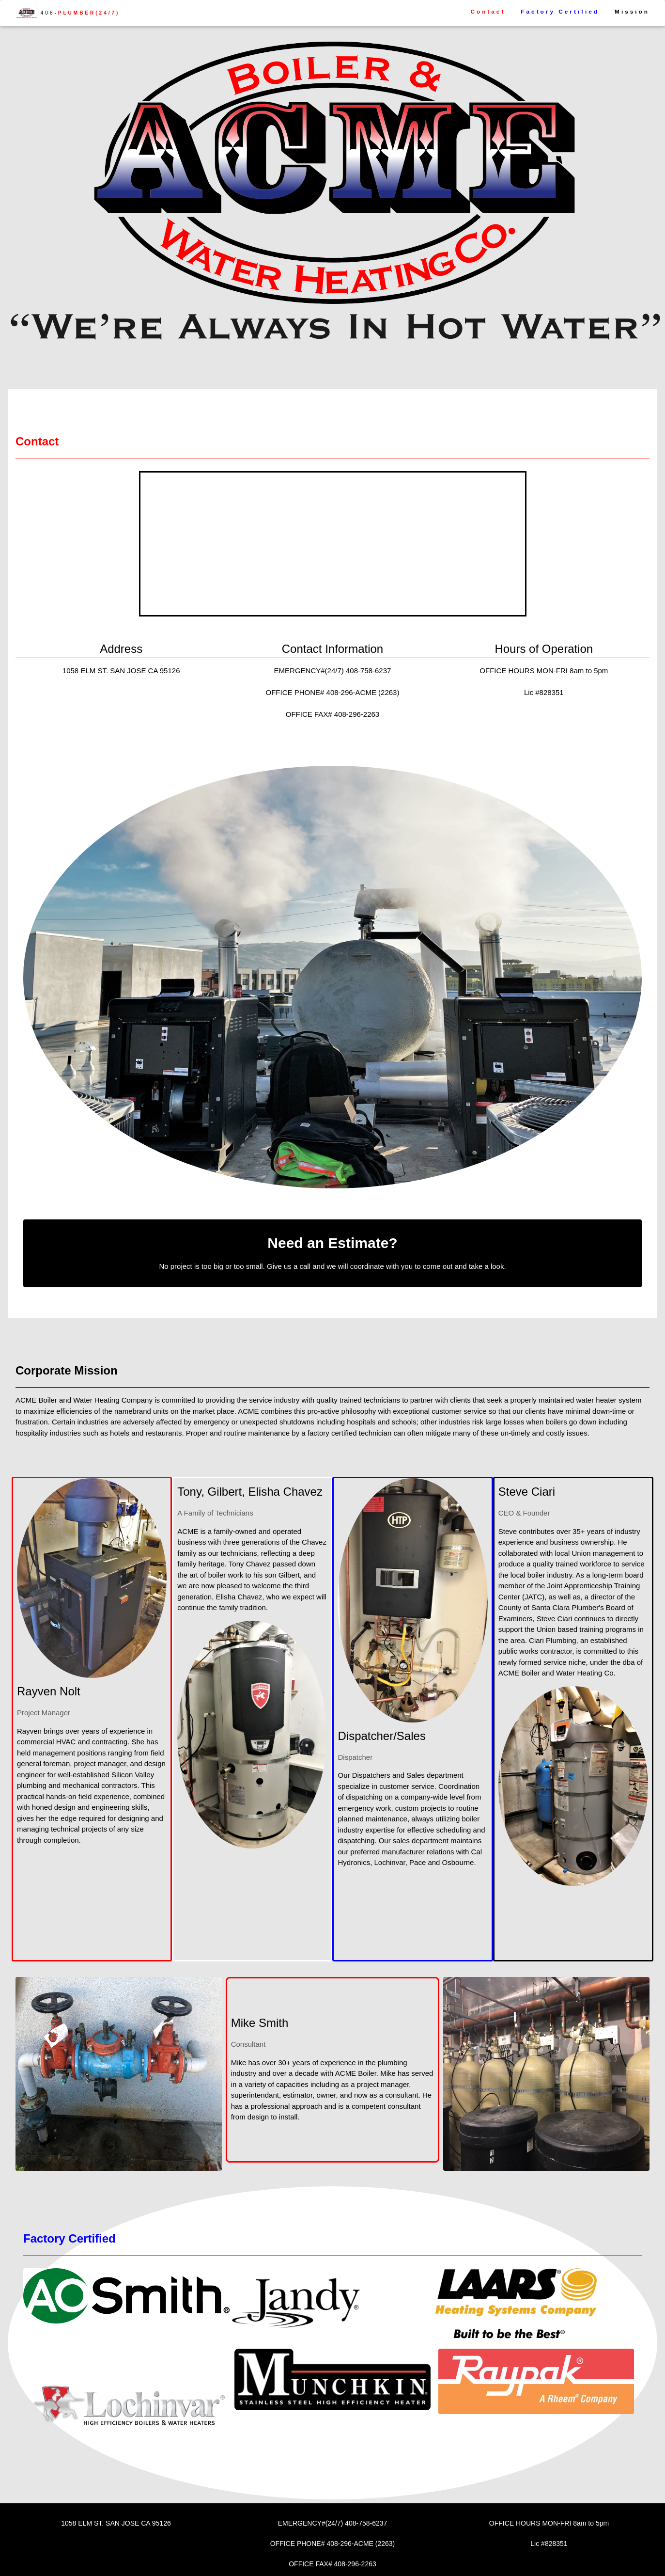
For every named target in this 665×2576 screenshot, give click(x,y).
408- (67, 13)
